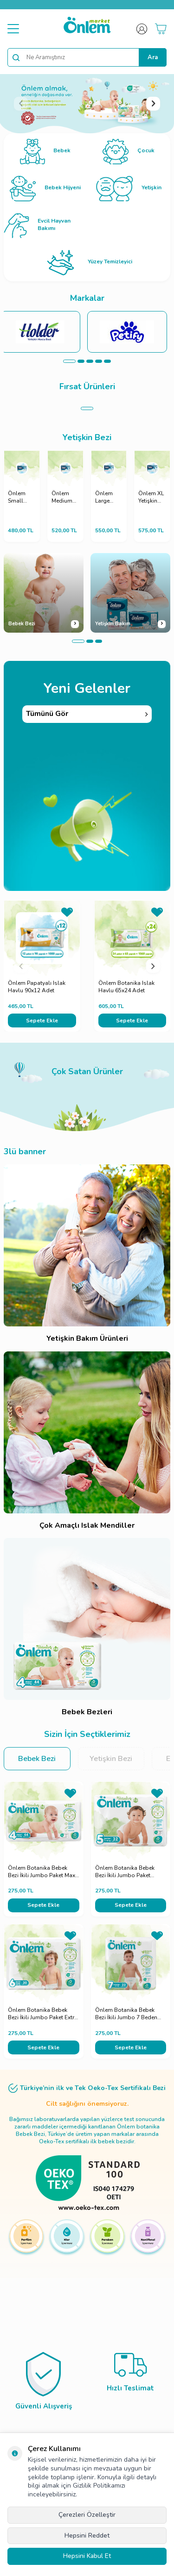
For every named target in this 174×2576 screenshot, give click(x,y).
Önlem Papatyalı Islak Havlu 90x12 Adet (36, 986)
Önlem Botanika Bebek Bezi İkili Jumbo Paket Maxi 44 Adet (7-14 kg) (42, 1871)
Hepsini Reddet (87, 2535)
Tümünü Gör (87, 714)
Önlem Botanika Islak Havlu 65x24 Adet (126, 986)
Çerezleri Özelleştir (87, 2514)
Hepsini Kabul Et (87, 2555)
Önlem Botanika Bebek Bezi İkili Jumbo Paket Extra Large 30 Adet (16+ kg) (42, 2013)
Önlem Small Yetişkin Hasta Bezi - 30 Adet (19, 497)
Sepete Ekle (42, 1020)
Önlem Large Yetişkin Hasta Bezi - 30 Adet (106, 497)
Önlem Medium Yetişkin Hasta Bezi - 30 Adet (63, 497)
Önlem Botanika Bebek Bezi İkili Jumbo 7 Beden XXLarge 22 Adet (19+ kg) (128, 2013)
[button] (21, 104)
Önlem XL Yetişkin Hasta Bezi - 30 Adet (151, 497)
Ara (153, 57)
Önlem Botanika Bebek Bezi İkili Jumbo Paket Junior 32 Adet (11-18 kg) (128, 1871)
